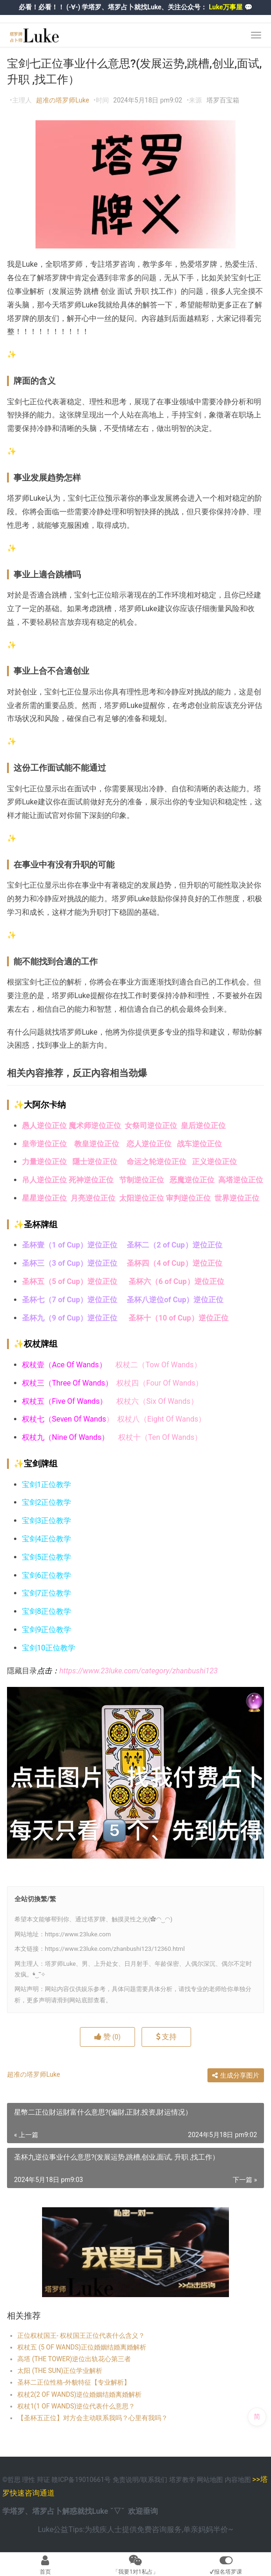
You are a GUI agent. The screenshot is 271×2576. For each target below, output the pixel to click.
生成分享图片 (235, 2075)
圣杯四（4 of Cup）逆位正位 (174, 1263)
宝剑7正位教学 (46, 1593)
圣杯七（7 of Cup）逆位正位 (69, 1299)
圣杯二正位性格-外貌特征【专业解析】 (73, 2382)
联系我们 (154, 2479)
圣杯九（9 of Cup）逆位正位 (70, 1318)
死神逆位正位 (91, 1179)
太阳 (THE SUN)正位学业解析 (59, 2370)
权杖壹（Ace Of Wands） (64, 1364)
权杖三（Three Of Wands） (69, 1383)
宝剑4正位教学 (46, 1538)
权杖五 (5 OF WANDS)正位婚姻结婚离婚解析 (81, 2347)
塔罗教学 (183, 2479)
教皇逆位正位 (96, 1143)
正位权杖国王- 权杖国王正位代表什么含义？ (81, 2335)
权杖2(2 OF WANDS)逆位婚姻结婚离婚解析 (79, 2394)
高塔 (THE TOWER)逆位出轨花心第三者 (74, 2359)
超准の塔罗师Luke (62, 100)
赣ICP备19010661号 (81, 2479)
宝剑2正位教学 (46, 1502)
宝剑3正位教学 (46, 1520)
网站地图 (210, 2479)
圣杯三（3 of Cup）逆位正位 (69, 1263)
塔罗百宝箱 (223, 100)
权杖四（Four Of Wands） (159, 1383)
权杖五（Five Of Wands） (64, 1401)
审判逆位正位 (188, 1198)
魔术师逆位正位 (95, 1125)
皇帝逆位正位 (44, 1143)
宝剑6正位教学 (46, 1575)
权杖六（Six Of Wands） (157, 1401)
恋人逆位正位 (152, 1143)
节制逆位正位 (141, 1179)
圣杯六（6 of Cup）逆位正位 (176, 1281)
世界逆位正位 (237, 1198)
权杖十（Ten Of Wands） (160, 1437)
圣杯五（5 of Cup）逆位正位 (69, 1281)
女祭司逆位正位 (153, 1125)
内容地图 (238, 2479)
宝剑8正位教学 (46, 1611)
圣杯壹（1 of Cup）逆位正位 (69, 1245)
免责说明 (126, 2479)
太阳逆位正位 (141, 1198)
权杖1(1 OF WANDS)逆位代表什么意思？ (76, 2406)
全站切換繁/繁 (35, 1899)
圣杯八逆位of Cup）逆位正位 (175, 1299)
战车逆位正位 (199, 1143)
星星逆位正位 (44, 1198)
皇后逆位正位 (203, 1125)
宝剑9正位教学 (46, 1629)
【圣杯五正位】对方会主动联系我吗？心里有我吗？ (92, 2418)
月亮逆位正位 (95, 1198)
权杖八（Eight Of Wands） (161, 1419)
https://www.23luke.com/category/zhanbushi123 (138, 1670)
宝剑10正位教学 (48, 1647)
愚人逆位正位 (44, 1125)
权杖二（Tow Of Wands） (158, 1364)
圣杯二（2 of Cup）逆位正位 (174, 1245)
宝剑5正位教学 (46, 1557)
